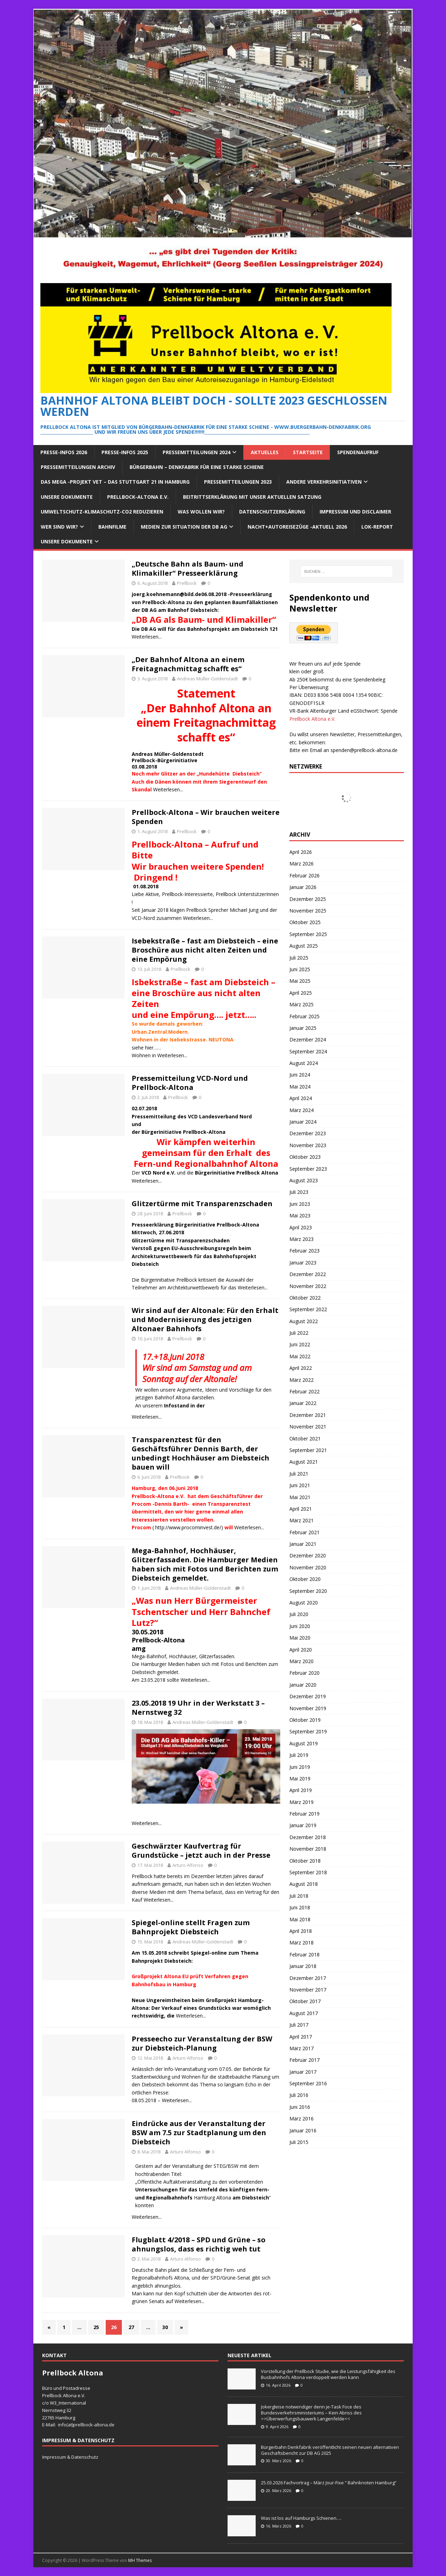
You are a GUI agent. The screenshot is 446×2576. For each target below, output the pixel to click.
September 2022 (308, 1309)
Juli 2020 (298, 1614)
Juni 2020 (299, 1626)
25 (96, 2327)
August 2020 (303, 1602)
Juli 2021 (298, 1473)
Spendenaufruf (358, 452)
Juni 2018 (299, 1907)
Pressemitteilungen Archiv (78, 467)
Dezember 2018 (307, 1837)
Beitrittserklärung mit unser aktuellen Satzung (252, 496)
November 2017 (307, 1989)
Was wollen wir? (201, 511)
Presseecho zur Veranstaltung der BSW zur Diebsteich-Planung (202, 2043)
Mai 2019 (299, 1778)
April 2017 (300, 2036)
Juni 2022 (299, 1344)
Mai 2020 (299, 1637)
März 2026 (301, 863)
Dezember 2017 (307, 1978)
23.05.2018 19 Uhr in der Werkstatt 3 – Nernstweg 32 (198, 1707)
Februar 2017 (304, 2060)
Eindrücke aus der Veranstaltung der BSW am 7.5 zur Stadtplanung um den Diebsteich (199, 2132)
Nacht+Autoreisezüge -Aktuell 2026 (297, 526)
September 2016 (308, 2083)
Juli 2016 (298, 2095)
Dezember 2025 (307, 899)
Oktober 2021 (305, 1438)
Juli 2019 (298, 1755)
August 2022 (303, 1321)
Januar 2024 (302, 1121)
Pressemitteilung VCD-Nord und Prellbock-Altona (190, 1082)
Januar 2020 (302, 1684)
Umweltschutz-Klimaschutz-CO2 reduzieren (102, 511)
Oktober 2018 (305, 1860)
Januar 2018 (302, 1966)
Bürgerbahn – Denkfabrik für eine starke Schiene (197, 467)
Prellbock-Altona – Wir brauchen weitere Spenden (206, 817)
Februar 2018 (304, 1954)
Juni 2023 (299, 1204)
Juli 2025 (298, 957)
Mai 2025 (299, 981)
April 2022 (300, 1368)
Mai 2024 (299, 1086)
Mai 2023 (299, 1215)
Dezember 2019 (307, 1696)
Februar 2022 (304, 1391)
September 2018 (308, 1872)
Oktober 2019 (305, 1720)
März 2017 (301, 2048)
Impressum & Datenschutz (70, 2457)
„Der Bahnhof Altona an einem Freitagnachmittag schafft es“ (188, 664)
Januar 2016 (302, 2130)
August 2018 (303, 1884)
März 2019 (301, 1802)
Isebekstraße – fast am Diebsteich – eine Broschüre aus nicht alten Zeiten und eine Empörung (205, 950)
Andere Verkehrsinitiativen (324, 481)
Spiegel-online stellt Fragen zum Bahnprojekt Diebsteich (191, 1927)
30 (165, 2327)
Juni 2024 (299, 1074)
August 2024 (303, 1063)
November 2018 (307, 1848)
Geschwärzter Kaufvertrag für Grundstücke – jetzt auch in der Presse (201, 1850)
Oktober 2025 (305, 922)
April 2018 (300, 1931)
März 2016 (301, 2118)
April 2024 (300, 1098)
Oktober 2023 (305, 1156)
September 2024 (308, 1051)
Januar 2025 (302, 1028)
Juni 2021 (299, 1485)
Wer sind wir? (59, 526)
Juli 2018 (298, 1895)
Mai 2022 (299, 1356)
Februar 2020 (304, 1672)
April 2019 (300, 1790)
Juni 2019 (299, 1767)
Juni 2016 (299, 2107)
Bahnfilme (112, 526)
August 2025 (303, 945)
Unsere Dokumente (67, 496)
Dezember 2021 (307, 1415)
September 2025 (308, 934)
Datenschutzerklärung (272, 511)
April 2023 (300, 1227)
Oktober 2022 (305, 1297)
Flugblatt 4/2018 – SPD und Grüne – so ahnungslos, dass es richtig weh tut (198, 2244)
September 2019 (308, 1731)
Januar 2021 (302, 1544)
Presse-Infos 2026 (63, 452)
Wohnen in (144, 1055)
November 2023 (307, 1145)
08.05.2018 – (147, 2100)
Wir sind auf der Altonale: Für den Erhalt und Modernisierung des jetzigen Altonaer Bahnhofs (205, 1319)
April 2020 (300, 1649)
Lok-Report (377, 526)
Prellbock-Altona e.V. (138, 496)
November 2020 (307, 1567)
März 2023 (301, 1239)
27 (131, 2327)
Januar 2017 (302, 2071)
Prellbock (187, 583)
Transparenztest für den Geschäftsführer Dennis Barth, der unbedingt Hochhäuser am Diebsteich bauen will (200, 1453)
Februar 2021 (304, 1532)
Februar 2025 (304, 1016)
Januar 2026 (302, 887)
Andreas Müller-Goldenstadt (207, 678)
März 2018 (301, 1942)
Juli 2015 (298, 2142)
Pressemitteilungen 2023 (238, 481)
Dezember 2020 (307, 1555)
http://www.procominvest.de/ (187, 1527)
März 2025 (301, 1004)
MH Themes (140, 2560)
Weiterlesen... (147, 636)
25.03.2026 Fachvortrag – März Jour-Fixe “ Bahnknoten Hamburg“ (328, 2482)
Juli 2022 (298, 1332)
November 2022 (307, 1286)
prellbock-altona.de (93, 2424)
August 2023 (303, 1180)
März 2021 (301, 1520)
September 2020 (308, 1591)
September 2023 (308, 1168)
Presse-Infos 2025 (124, 452)
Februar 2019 (304, 1813)
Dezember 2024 (307, 1039)
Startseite (308, 452)
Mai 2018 (299, 1919)
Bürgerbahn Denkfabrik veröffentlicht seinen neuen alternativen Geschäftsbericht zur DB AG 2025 (330, 2450)
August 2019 (303, 1743)
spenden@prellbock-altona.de (364, 750)
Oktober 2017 (305, 2001)
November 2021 (307, 1426)
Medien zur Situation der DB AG (184, 526)
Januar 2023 (302, 1262)
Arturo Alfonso (187, 1865)
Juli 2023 (298, 1192)
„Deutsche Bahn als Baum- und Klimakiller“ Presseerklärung (187, 568)
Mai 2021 (299, 1497)
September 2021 (308, 1450)
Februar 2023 (304, 1250)
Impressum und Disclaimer (355, 511)
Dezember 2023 (307, 1133)
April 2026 (300, 852)
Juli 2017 (298, 2024)
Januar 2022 (302, 1403)
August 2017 (303, 2013)
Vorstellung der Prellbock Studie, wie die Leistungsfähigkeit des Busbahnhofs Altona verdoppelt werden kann (328, 2374)
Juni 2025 (299, 969)
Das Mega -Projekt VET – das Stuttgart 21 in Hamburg (115, 481)
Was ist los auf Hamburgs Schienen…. (301, 2518)
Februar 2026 (304, 875)
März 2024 (301, 1110)
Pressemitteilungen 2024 (196, 452)
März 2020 (301, 1661)
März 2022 (301, 1380)
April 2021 (300, 1508)
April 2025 (300, 992)
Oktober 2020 (305, 1579)
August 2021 (303, 1461)
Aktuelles (264, 452)
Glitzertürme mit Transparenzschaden (202, 1203)
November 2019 (307, 1708)
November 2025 (307, 910)
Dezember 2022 (307, 1274)
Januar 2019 (302, 1825)
